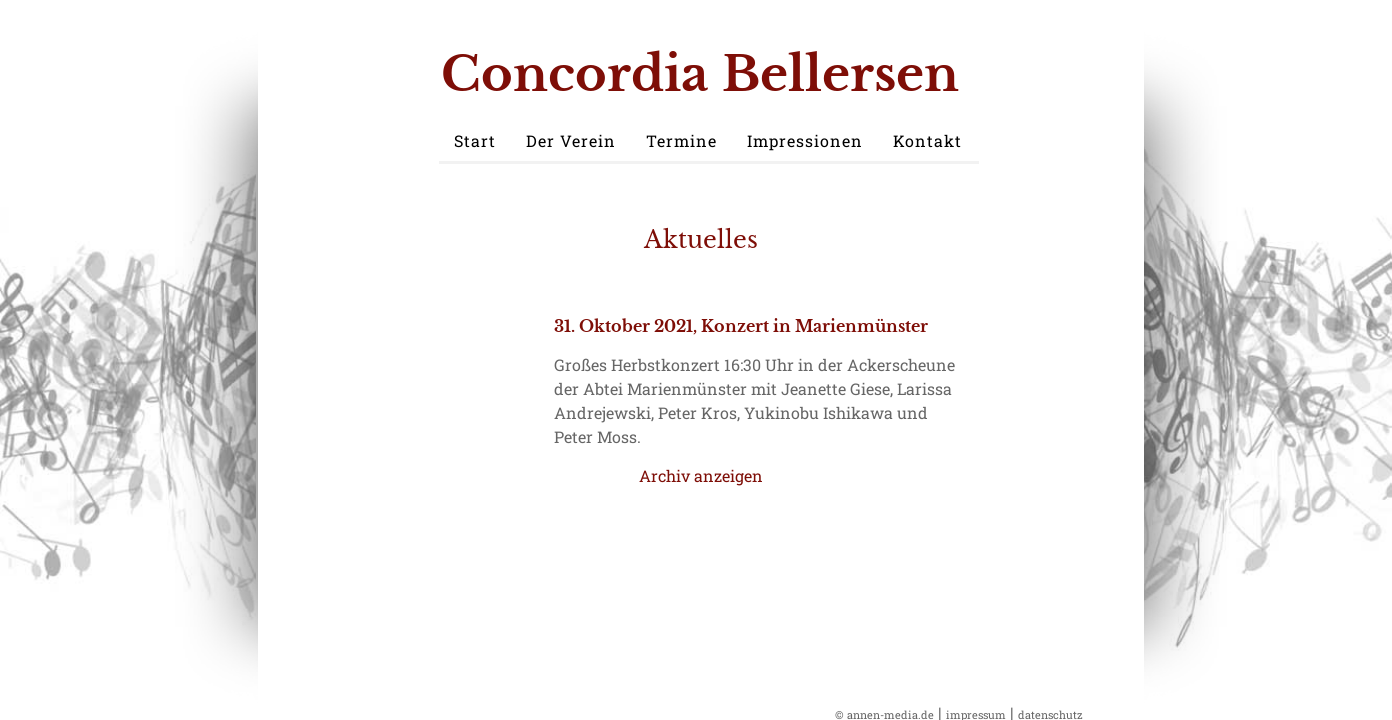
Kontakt (927, 140)
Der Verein (571, 140)
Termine (681, 140)
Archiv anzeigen (701, 475)
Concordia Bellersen (700, 74)
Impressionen (805, 140)
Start (475, 140)
